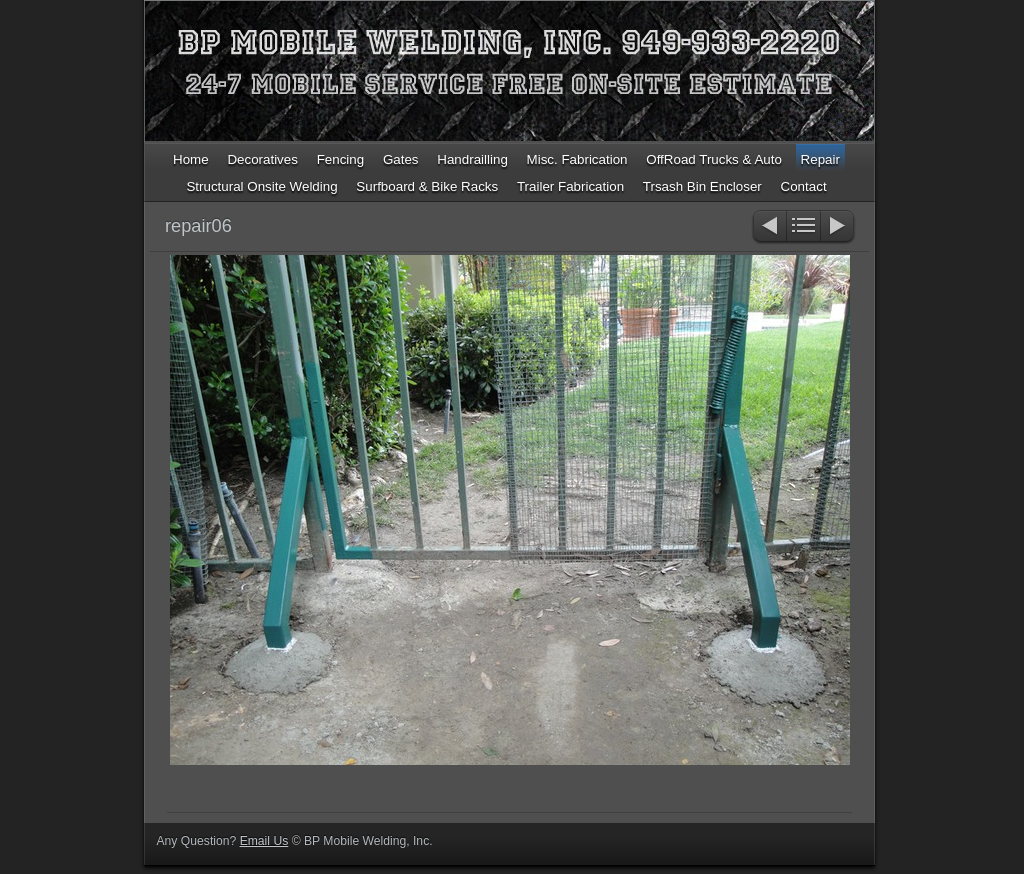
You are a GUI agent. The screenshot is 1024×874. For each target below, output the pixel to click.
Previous (768, 227)
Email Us (264, 841)
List (803, 227)
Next (838, 227)
